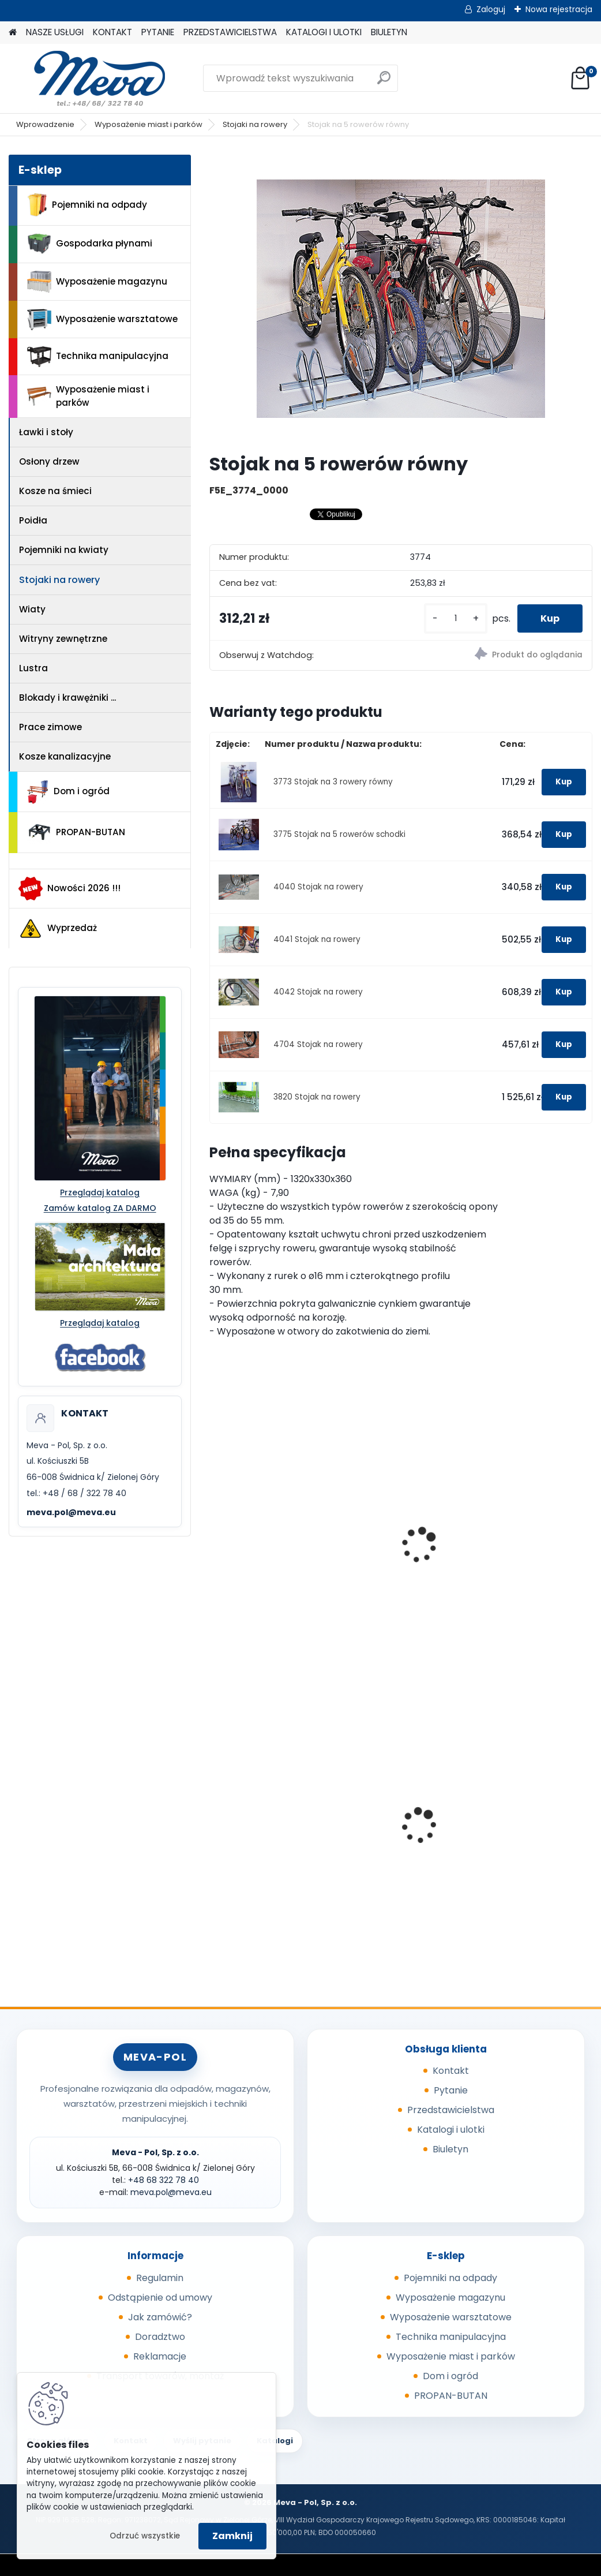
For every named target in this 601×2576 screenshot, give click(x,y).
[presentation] (214, 1532)
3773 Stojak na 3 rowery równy (333, 781)
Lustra (33, 668)
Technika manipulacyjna (97, 356)
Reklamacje (159, 2356)
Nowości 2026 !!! (69, 888)
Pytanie (451, 2090)
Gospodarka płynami (89, 244)
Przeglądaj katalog (100, 1192)
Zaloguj (490, 9)
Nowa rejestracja (558, 9)
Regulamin (159, 2278)
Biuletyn (450, 2149)
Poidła (33, 520)
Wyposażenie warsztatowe (102, 319)
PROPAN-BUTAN (76, 832)
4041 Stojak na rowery (316, 939)
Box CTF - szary (382, 1816)
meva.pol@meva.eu (71, 1512)
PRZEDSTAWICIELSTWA (230, 32)
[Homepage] (13, 32)
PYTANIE (157, 32)
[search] (383, 82)
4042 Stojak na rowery (318, 991)
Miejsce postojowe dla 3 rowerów (267, 1548)
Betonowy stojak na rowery (524, 1529)
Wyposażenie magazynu (97, 282)
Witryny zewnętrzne (63, 639)
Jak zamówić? (160, 2317)
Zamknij (232, 2536)
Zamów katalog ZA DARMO (100, 1208)
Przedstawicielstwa (450, 2110)
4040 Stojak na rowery (318, 886)
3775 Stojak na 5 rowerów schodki (339, 834)
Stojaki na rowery (255, 124)
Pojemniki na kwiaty (63, 550)
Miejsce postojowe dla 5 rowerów (398, 1548)
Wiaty (32, 609)
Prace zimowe (50, 727)
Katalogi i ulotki (450, 2129)
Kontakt (451, 2070)
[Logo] (88, 78)
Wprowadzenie (45, 124)
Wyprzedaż (57, 929)
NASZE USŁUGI (55, 32)
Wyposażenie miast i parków (148, 124)
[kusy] (455, 618)
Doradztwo (160, 2336)
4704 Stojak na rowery (318, 1044)
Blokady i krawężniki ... (67, 697)
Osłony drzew (49, 461)
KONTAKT (112, 32)
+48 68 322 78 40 (163, 2180)
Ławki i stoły (46, 432)
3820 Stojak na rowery (316, 1096)
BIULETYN (389, 32)
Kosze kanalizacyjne (65, 756)
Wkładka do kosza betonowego (258, 1827)
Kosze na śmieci (55, 491)
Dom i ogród (68, 792)
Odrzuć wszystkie (145, 2535)
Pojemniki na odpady (87, 205)
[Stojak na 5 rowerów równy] (401, 299)
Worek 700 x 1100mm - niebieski (527, 1819)
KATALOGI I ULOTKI (324, 32)
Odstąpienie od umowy (160, 2297)
